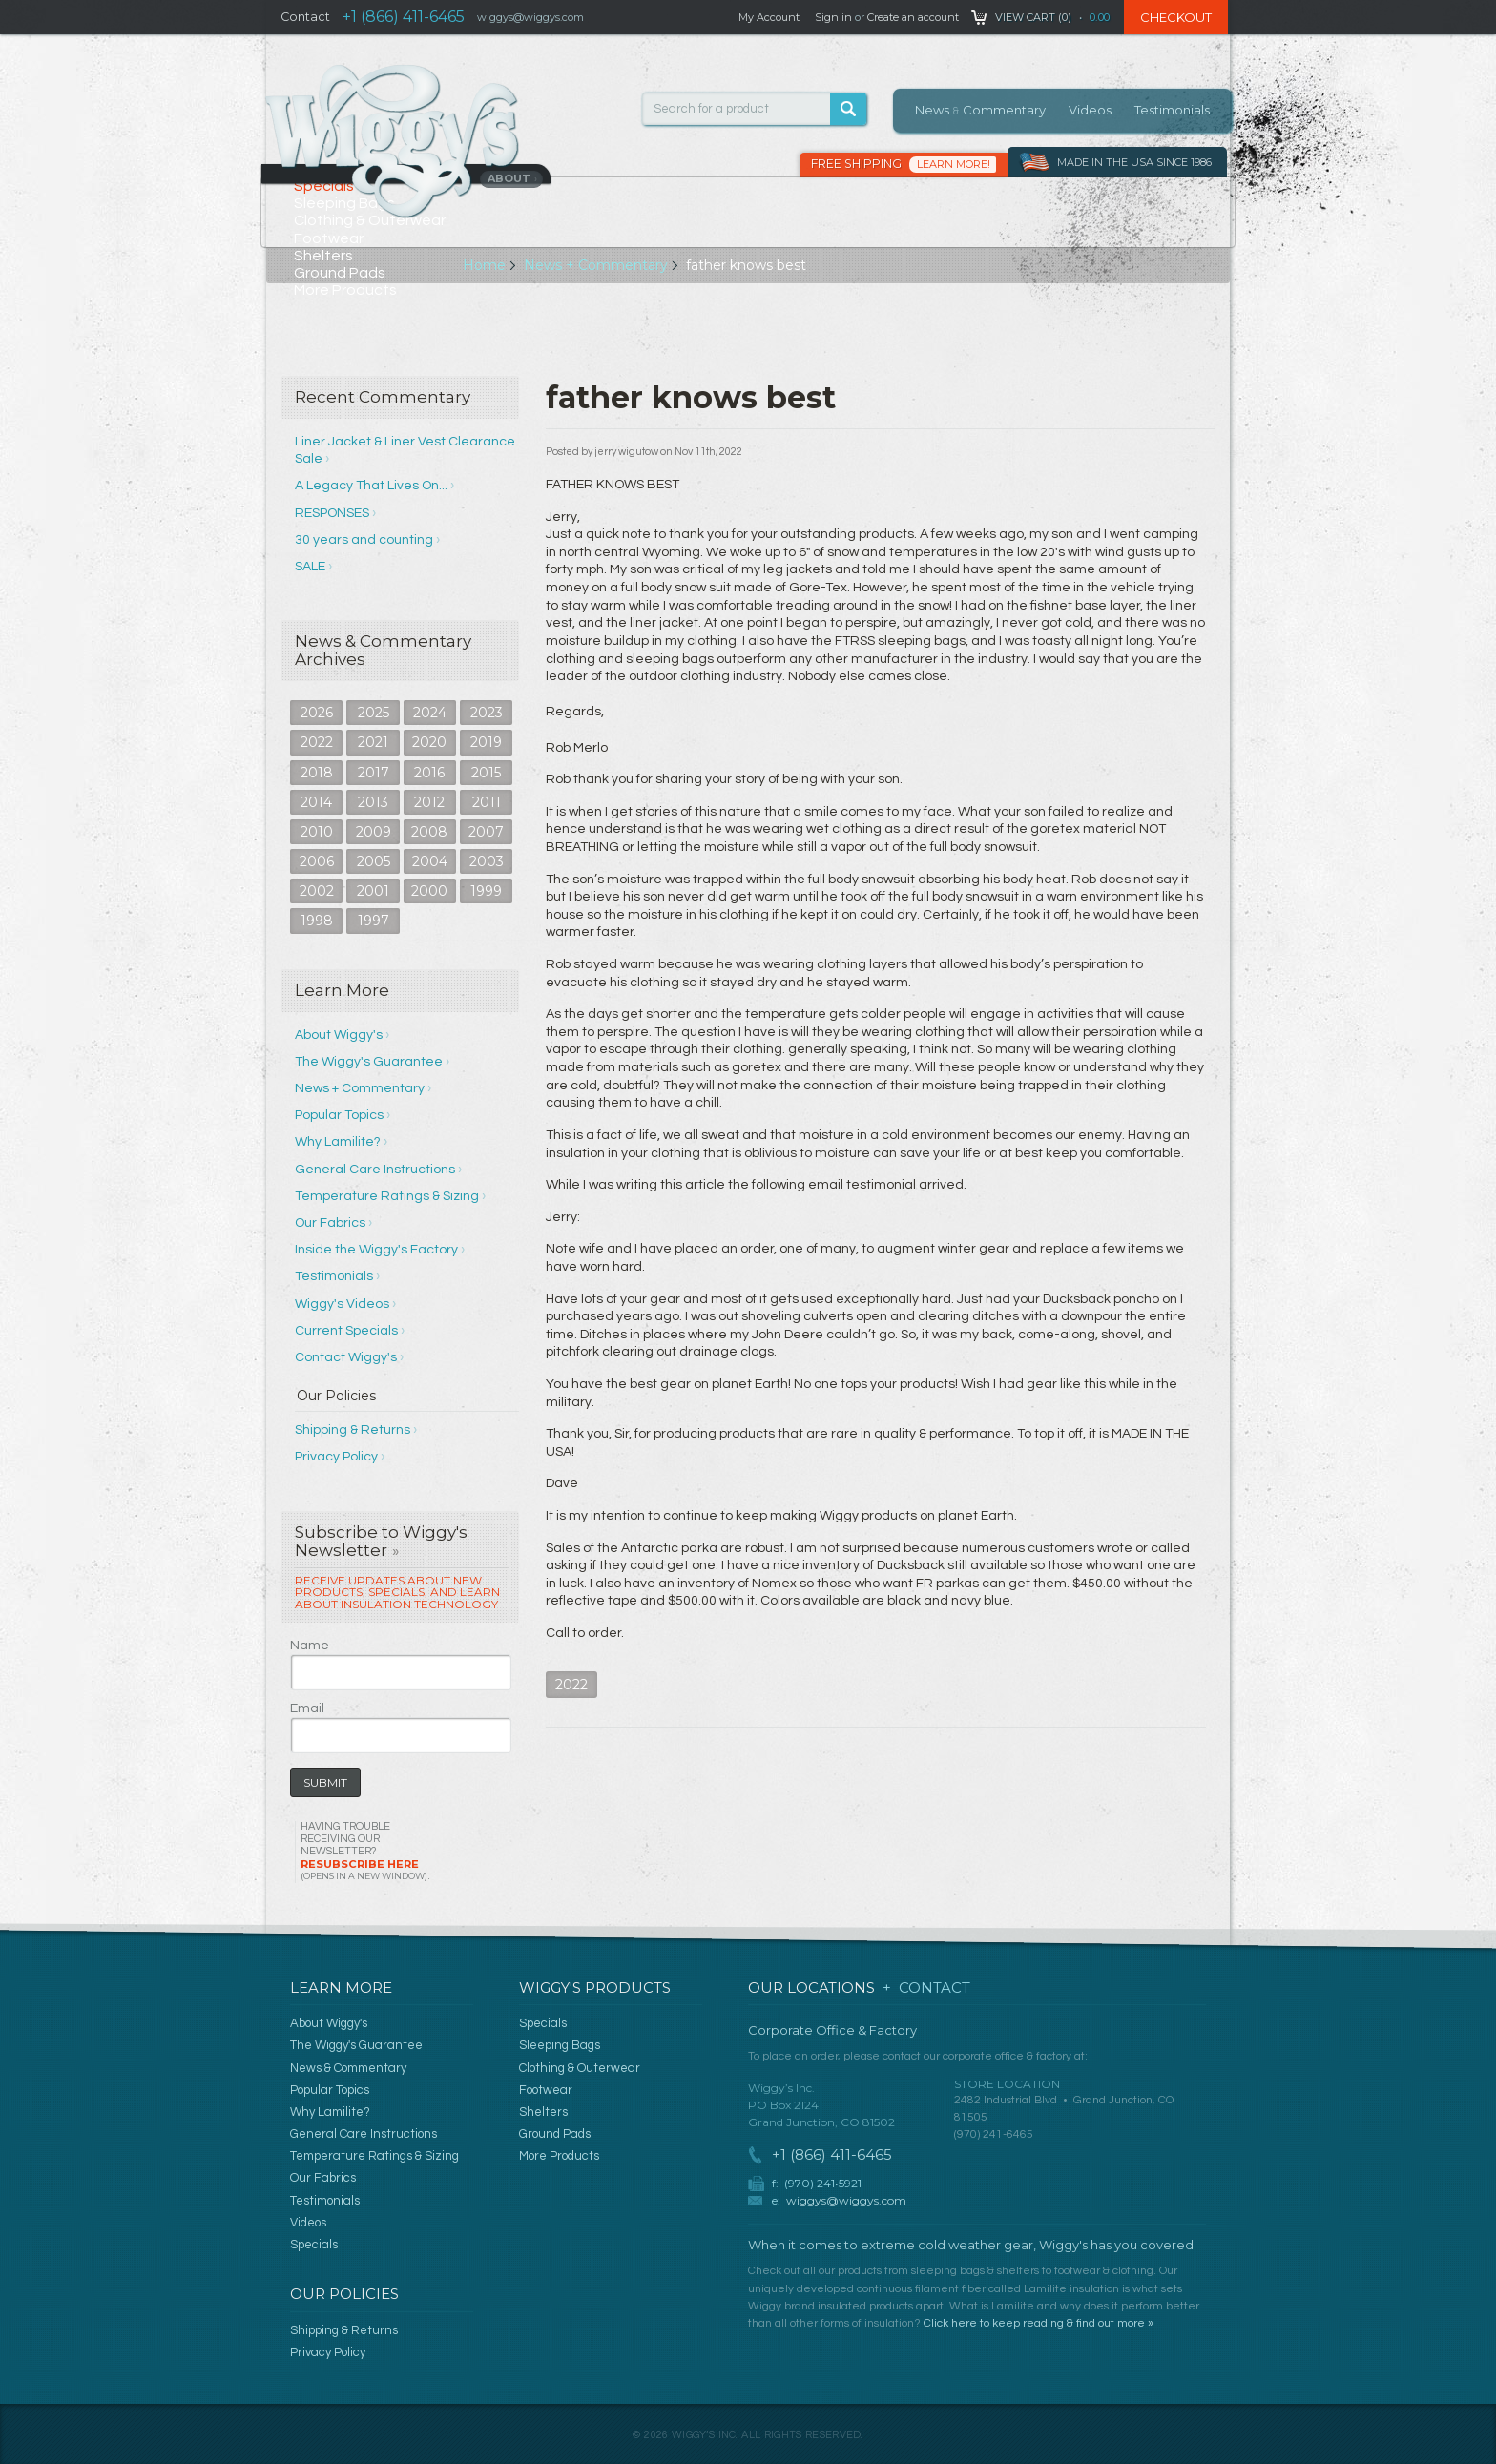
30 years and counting (364, 540)
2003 (486, 861)
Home (484, 265)
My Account (769, 17)
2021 (373, 742)
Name (309, 1645)
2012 (429, 802)
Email (307, 1708)
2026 (317, 712)
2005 (373, 861)
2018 (317, 772)
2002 (317, 891)
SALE (310, 566)
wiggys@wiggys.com (846, 2200)
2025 (373, 712)
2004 (429, 861)
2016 (429, 772)
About (513, 178)
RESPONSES (332, 513)
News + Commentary (596, 265)
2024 (430, 712)
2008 (429, 831)
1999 (486, 891)
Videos (1090, 109)
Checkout (1176, 17)
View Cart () (1033, 17)
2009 (373, 831)
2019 (486, 742)
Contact (305, 17)
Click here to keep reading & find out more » (1038, 2323)
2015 (486, 772)
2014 (316, 802)
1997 (373, 920)
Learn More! (953, 164)
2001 (373, 891)
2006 (317, 861)
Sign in (833, 17)
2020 (429, 742)
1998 (317, 920)
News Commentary (980, 109)
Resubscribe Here (364, 1869)
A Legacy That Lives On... (371, 485)
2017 (373, 772)
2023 (486, 712)
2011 (486, 802)
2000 (429, 891)
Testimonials (1172, 109)
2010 (317, 831)
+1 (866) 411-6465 (404, 17)
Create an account (913, 17)
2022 (317, 742)
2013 (373, 802)
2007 (486, 831)
